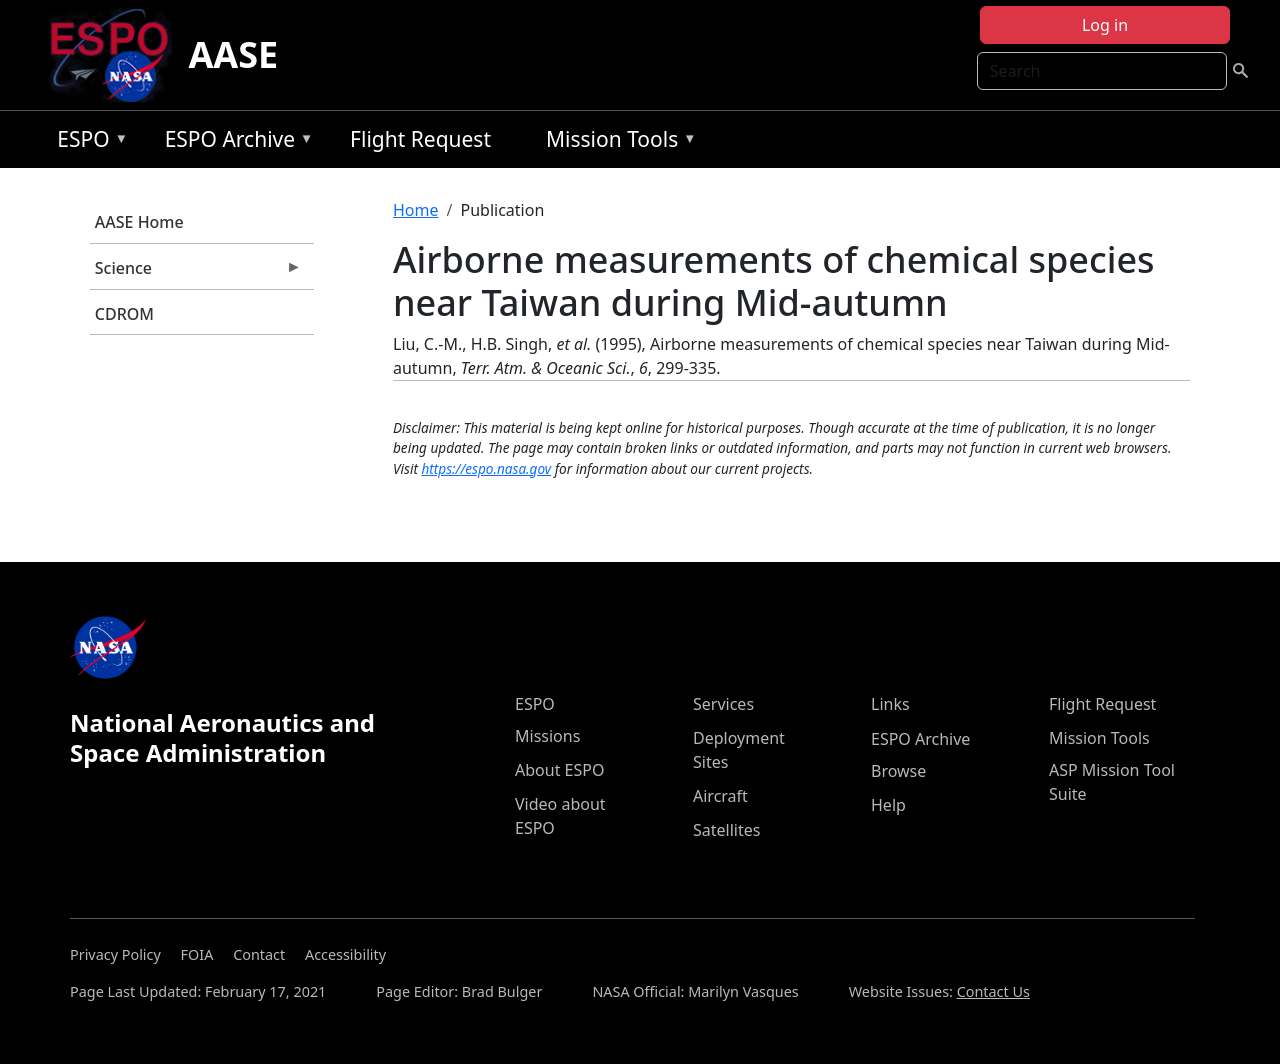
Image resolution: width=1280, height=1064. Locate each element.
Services (723, 704)
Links (890, 704)
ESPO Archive (234, 142)
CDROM (124, 314)
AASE (233, 54)
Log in (1105, 25)
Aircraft (720, 796)
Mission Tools (616, 142)
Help (888, 805)
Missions (547, 736)
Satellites (726, 830)
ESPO (87, 142)
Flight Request (420, 139)
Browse (898, 771)
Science (196, 273)
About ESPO (559, 770)
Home (416, 210)
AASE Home (139, 222)
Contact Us (993, 991)
